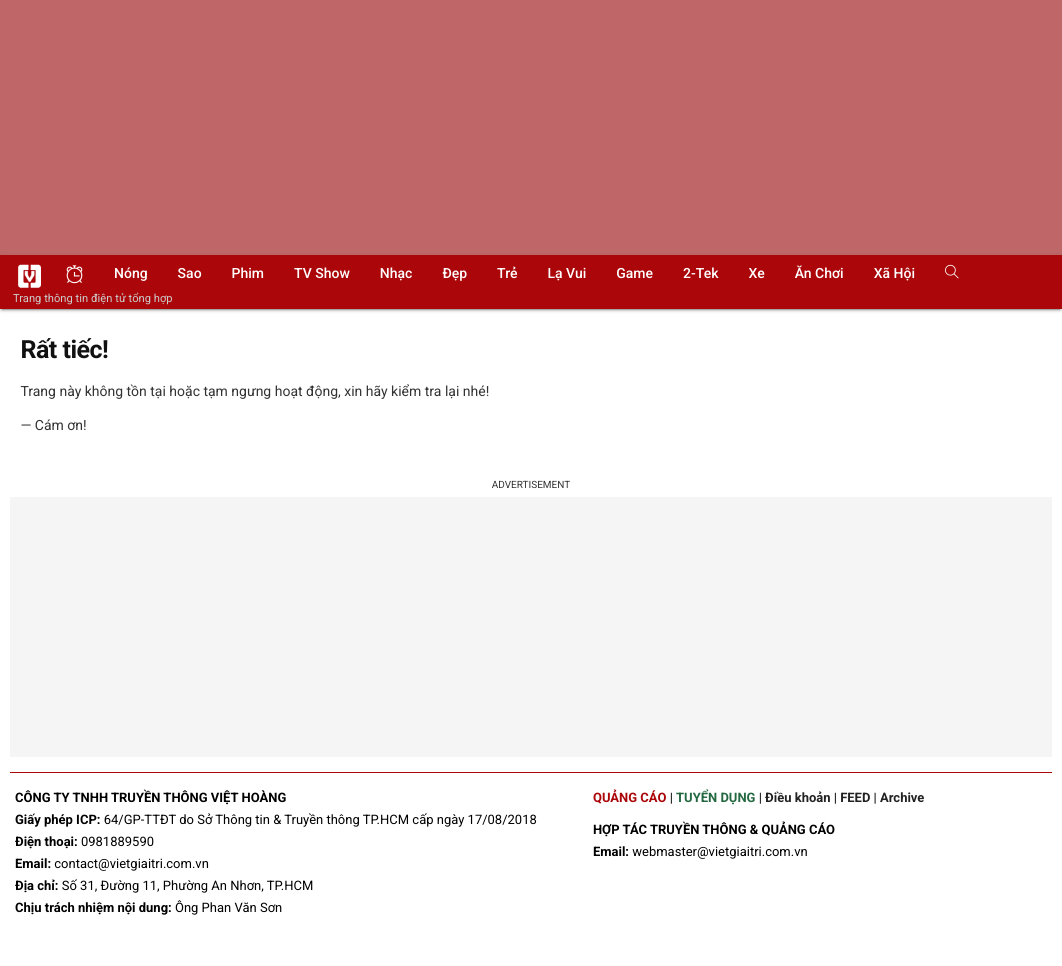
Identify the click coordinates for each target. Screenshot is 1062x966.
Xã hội (894, 274)
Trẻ (507, 274)
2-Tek (700, 274)
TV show (322, 274)
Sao (190, 274)
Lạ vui (566, 274)
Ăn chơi (819, 274)
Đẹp (454, 274)
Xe (756, 274)
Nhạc (396, 274)
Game (634, 274)
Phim (248, 274)
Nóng (131, 274)
